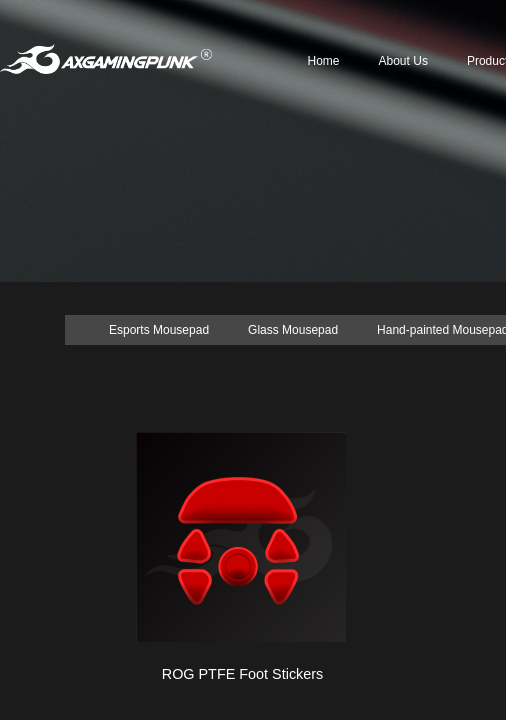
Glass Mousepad (293, 330)
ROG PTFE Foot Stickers (243, 674)
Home (324, 61)
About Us (403, 61)
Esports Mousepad (159, 330)
